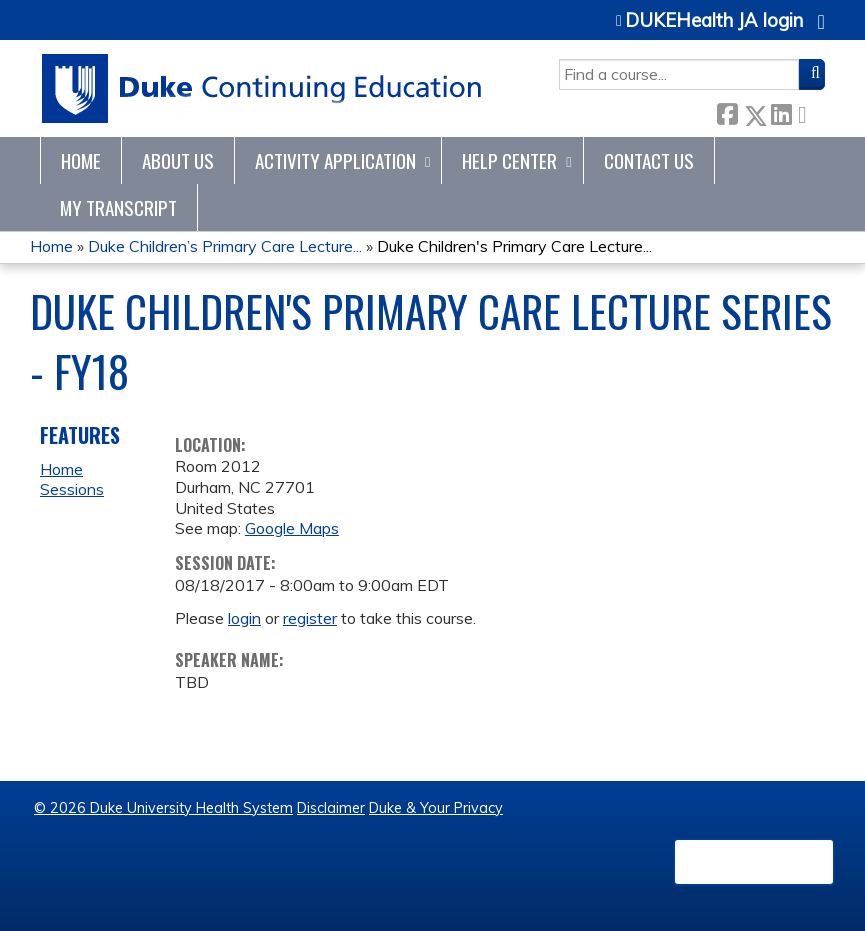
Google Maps (292, 528)
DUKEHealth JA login (714, 21)
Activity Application (335, 160)
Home (81, 160)
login (244, 618)
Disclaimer (331, 808)
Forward (808, 111)
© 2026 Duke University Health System (163, 808)
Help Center (509, 160)
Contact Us (649, 160)
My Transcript (118, 207)
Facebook (727, 111)
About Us (178, 160)
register (310, 618)
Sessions (72, 489)
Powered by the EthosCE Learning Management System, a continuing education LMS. (754, 862)
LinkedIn (781, 111)
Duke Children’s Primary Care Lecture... (225, 246)
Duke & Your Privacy (436, 808)
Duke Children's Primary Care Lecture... (514, 246)
